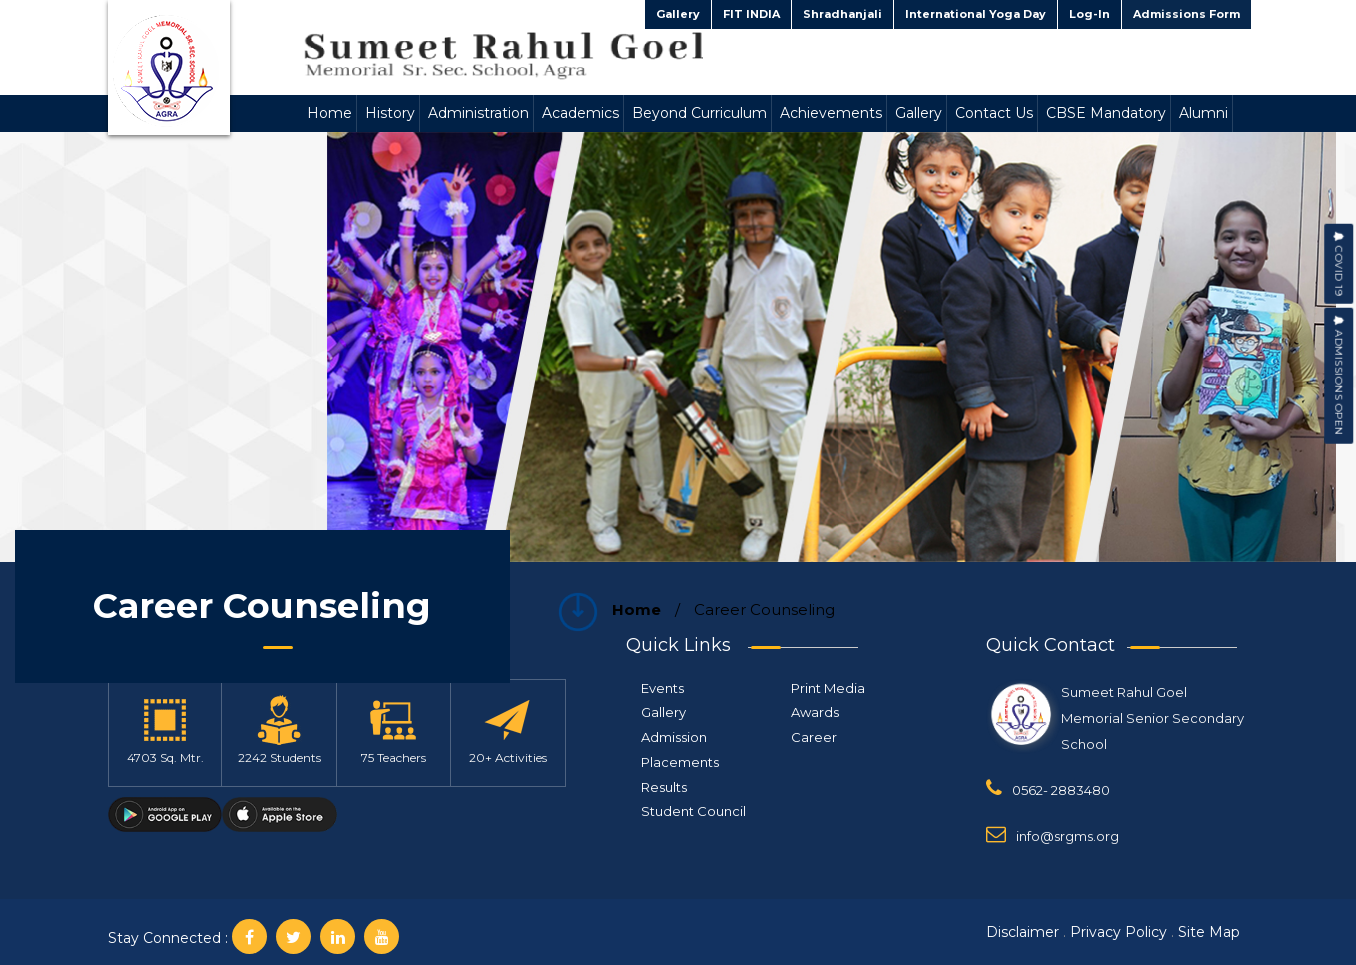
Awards (815, 712)
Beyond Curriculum (699, 113)
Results (664, 787)
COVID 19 (1338, 264)
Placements (680, 762)
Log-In (1089, 14)
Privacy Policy (1118, 932)
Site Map (1209, 932)
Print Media (828, 688)
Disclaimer (1022, 932)
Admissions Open (1338, 376)
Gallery (678, 14)
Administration (478, 113)
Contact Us (994, 113)
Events (662, 688)
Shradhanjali (842, 14)
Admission (674, 737)
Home (329, 113)
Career (814, 737)
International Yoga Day (975, 14)
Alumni (1203, 113)
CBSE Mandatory (1106, 113)
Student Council (693, 811)
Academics (580, 113)
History (390, 113)
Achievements (831, 113)
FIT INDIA (751, 14)
